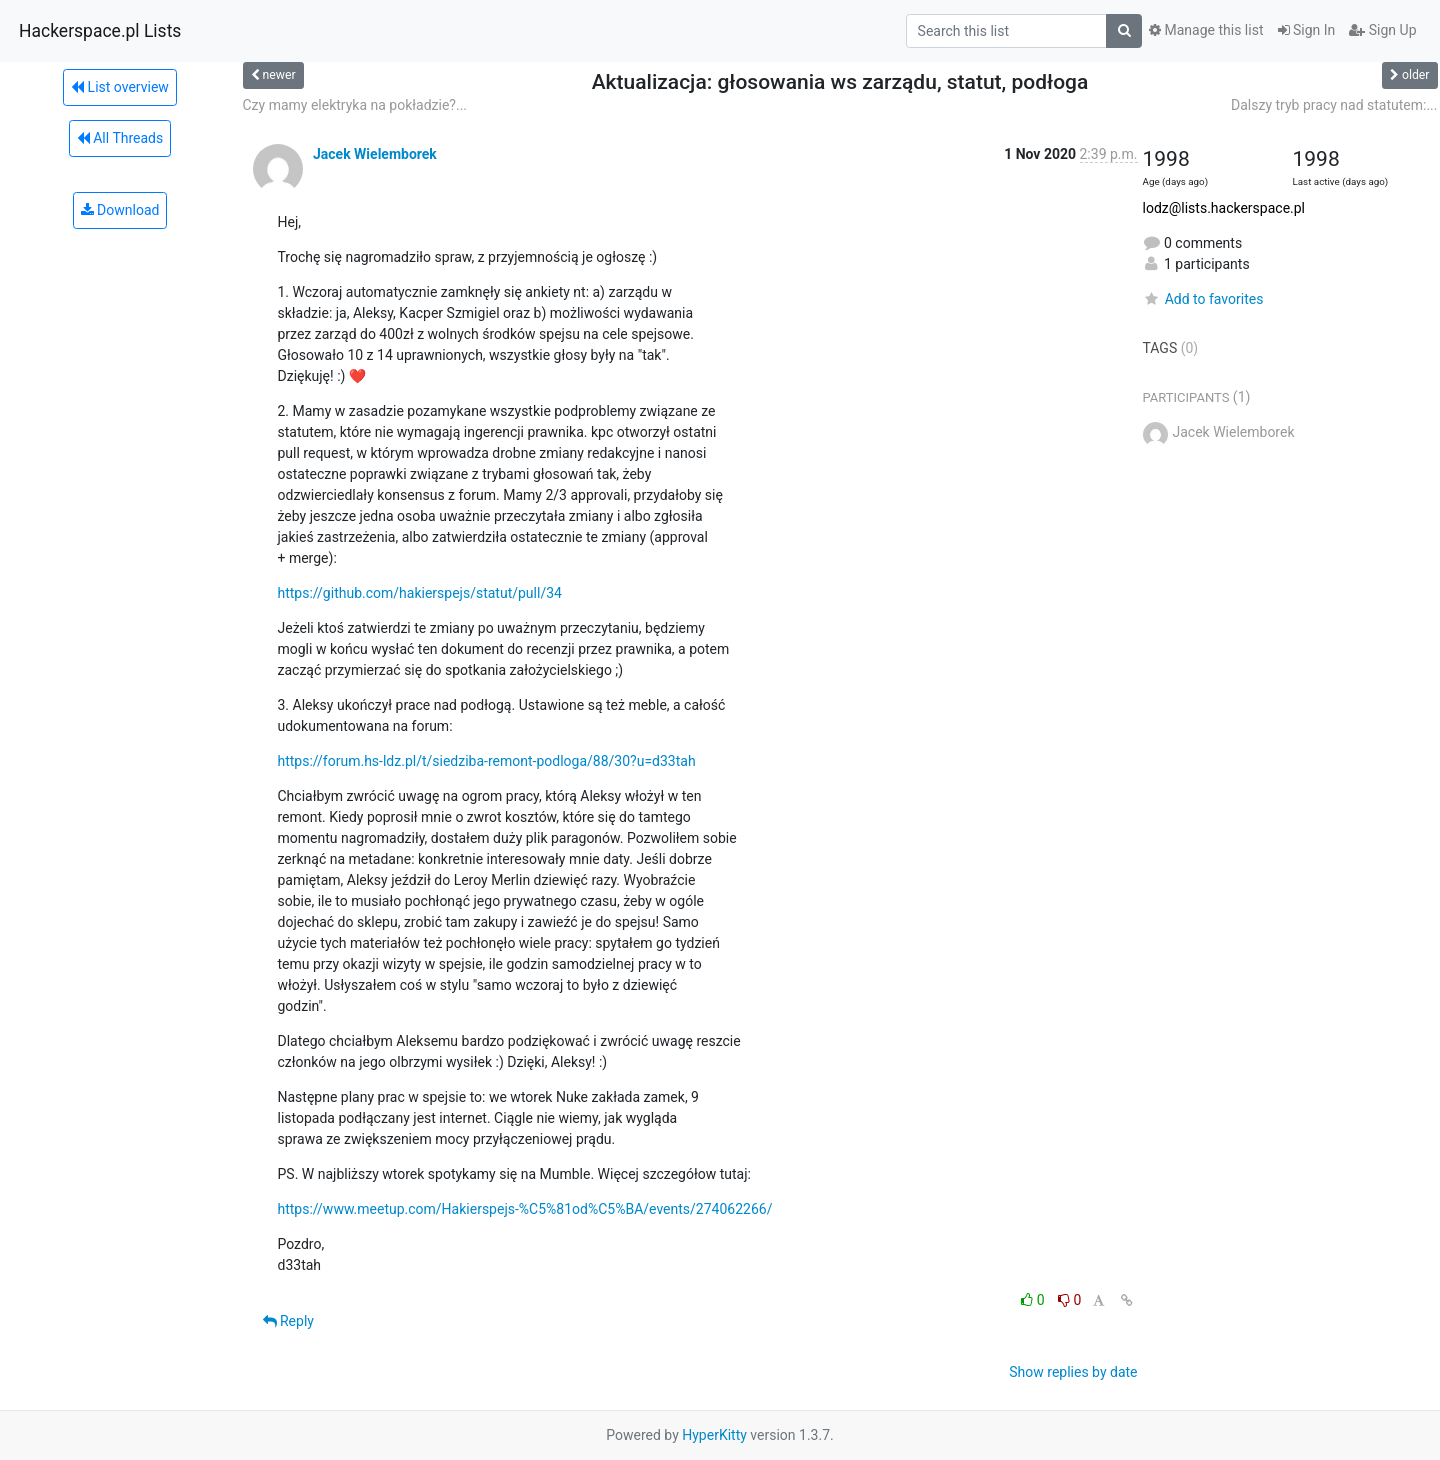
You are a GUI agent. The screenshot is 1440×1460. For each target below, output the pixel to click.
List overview (120, 87)
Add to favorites (1203, 299)
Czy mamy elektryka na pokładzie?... (355, 105)
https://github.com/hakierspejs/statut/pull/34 (420, 593)
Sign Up (1382, 30)
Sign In (1307, 30)
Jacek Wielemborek (375, 154)
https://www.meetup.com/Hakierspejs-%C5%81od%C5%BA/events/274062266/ (525, 1209)
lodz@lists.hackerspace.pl (1224, 208)
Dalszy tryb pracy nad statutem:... (1334, 105)
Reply (288, 1321)
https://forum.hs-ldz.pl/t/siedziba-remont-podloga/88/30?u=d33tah (487, 761)
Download (120, 210)
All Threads (120, 138)
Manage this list (1206, 30)
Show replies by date (1073, 1372)
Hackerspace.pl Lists (100, 31)
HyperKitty (714, 1435)
